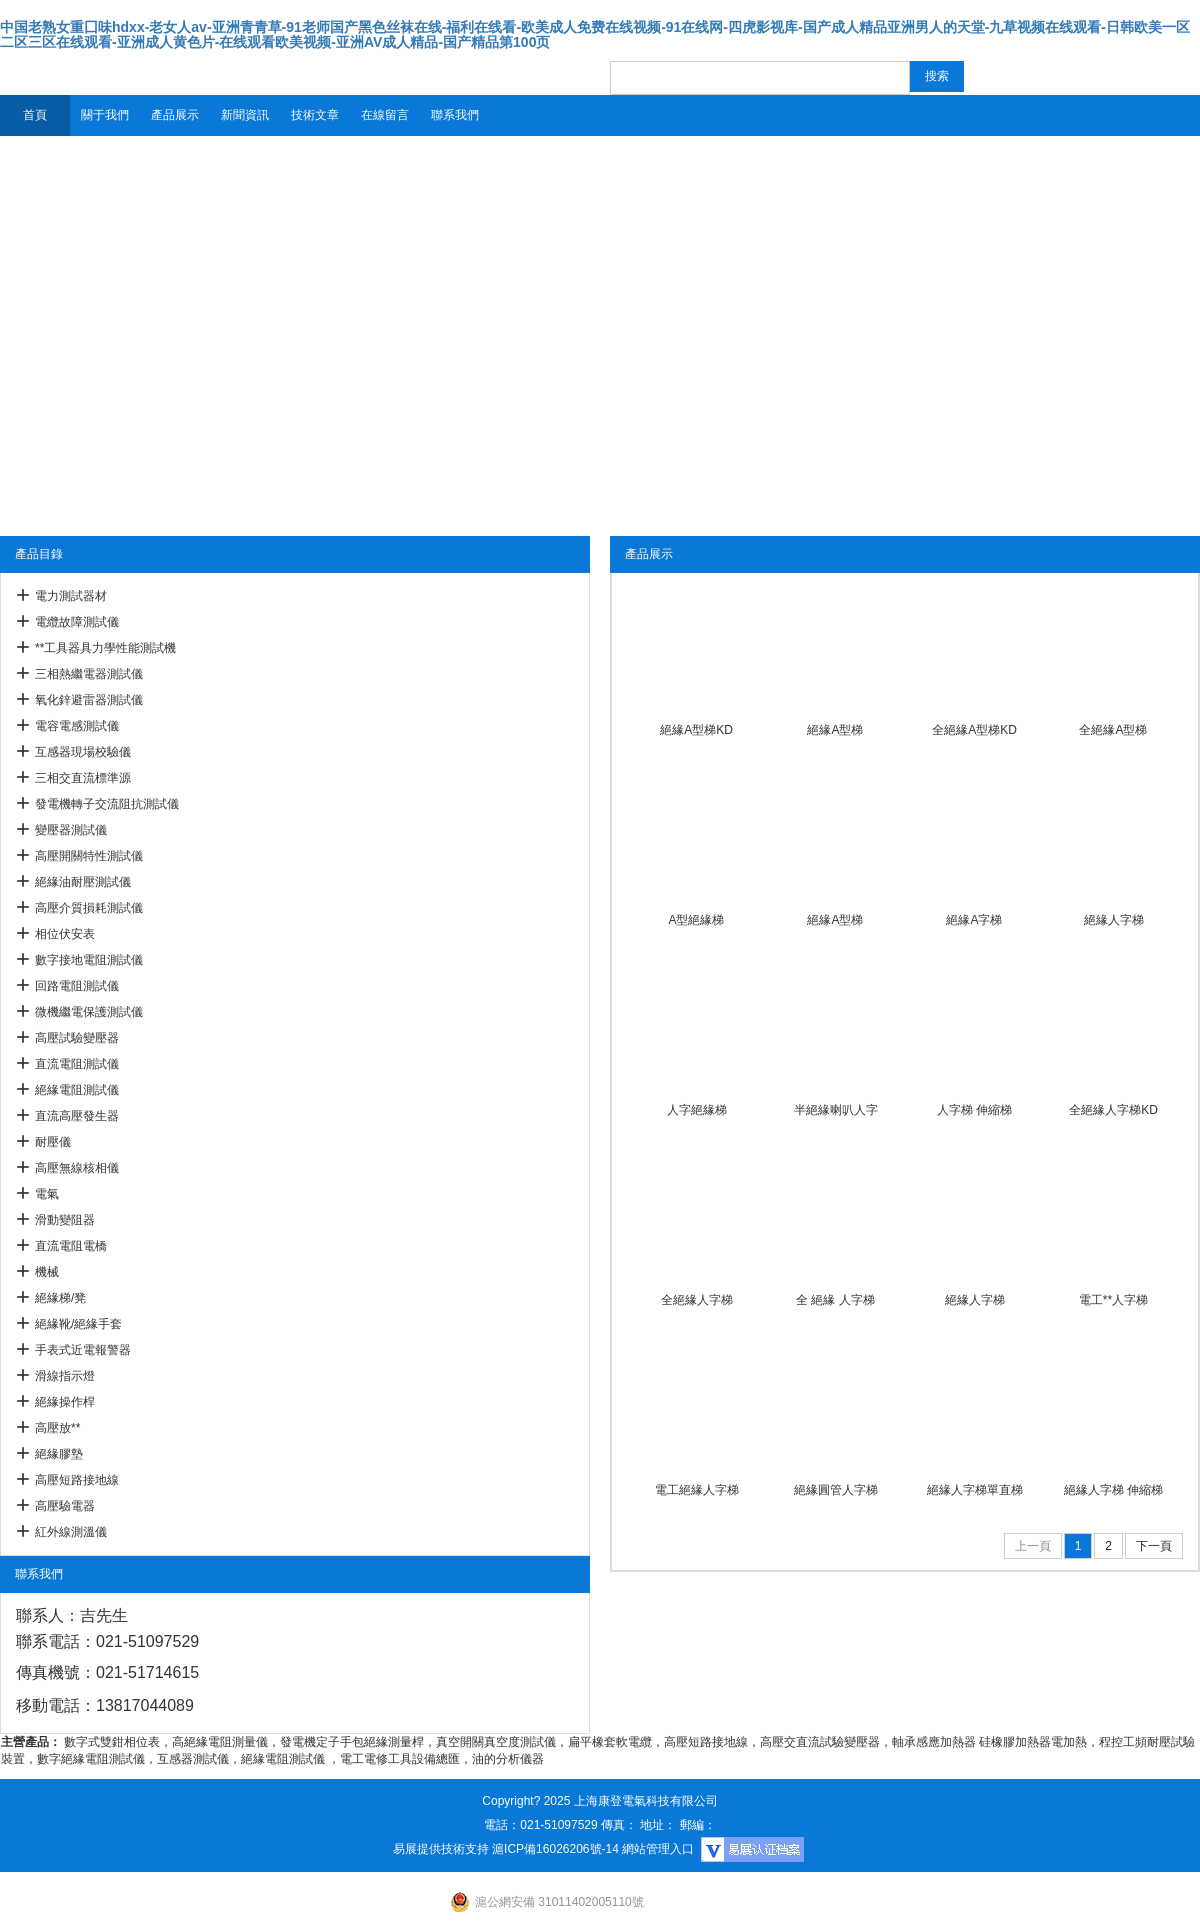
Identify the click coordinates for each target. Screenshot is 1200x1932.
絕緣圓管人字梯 (836, 1490)
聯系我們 (455, 115)
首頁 (35, 115)
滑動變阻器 (65, 1220)
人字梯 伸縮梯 (974, 1110)
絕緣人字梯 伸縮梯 (1113, 1490)
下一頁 (1154, 1546)
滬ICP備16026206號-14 (555, 1849)
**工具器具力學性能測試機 (105, 648)
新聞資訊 (245, 115)
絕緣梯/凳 (60, 1298)
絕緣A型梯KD (696, 730)
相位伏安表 (65, 934)
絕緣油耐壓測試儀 (83, 882)
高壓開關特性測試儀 (89, 856)
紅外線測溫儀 (71, 1532)
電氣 (47, 1194)
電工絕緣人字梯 (697, 1490)
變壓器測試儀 (71, 830)
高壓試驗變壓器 (77, 1038)
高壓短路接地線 (77, 1480)
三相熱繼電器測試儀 (89, 674)
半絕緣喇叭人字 (836, 1110)
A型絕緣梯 (696, 920)
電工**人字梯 (1113, 1300)
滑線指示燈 (65, 1376)
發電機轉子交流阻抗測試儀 (107, 804)
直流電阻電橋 (71, 1246)
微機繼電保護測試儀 (89, 1012)
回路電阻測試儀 (77, 986)
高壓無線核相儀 (77, 1168)
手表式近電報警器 (83, 1350)
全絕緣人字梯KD (1113, 1110)
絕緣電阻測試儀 (77, 1090)
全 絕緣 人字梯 (835, 1300)
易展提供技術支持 (441, 1849)
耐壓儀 (53, 1142)
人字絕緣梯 (697, 1110)
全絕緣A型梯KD (974, 730)
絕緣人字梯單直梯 (975, 1490)
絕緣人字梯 (1114, 920)
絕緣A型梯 (835, 730)
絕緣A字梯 (974, 920)
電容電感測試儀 (77, 726)
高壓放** (57, 1428)
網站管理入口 (658, 1849)
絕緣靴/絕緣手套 (78, 1324)
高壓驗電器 (65, 1506)
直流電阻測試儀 (77, 1064)
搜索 (937, 76)
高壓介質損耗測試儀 (89, 908)
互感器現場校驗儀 (83, 752)
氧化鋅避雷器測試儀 (89, 700)
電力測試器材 (71, 596)
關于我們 (105, 115)
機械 (47, 1272)
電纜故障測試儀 (77, 622)
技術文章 (315, 115)
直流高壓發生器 (77, 1116)
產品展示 (175, 115)
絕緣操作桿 (65, 1402)
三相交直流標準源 (83, 778)
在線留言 (385, 115)
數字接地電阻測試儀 (89, 960)
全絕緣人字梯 (697, 1300)
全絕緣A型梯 (1113, 730)
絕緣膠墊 (59, 1454)
